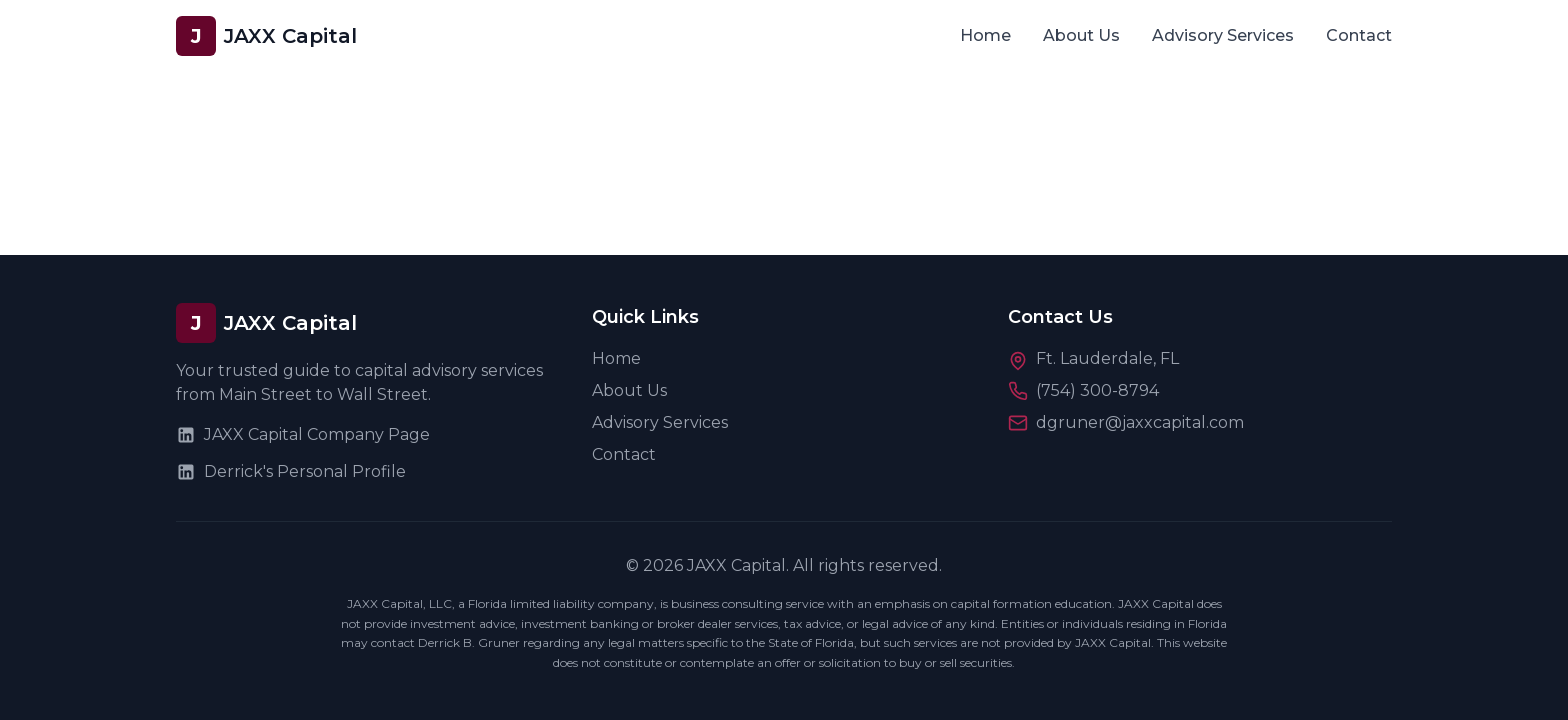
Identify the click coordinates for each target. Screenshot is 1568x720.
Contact (1359, 35)
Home (985, 35)
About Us (1081, 35)
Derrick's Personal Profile (291, 472)
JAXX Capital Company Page (303, 435)
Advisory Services (1223, 35)
